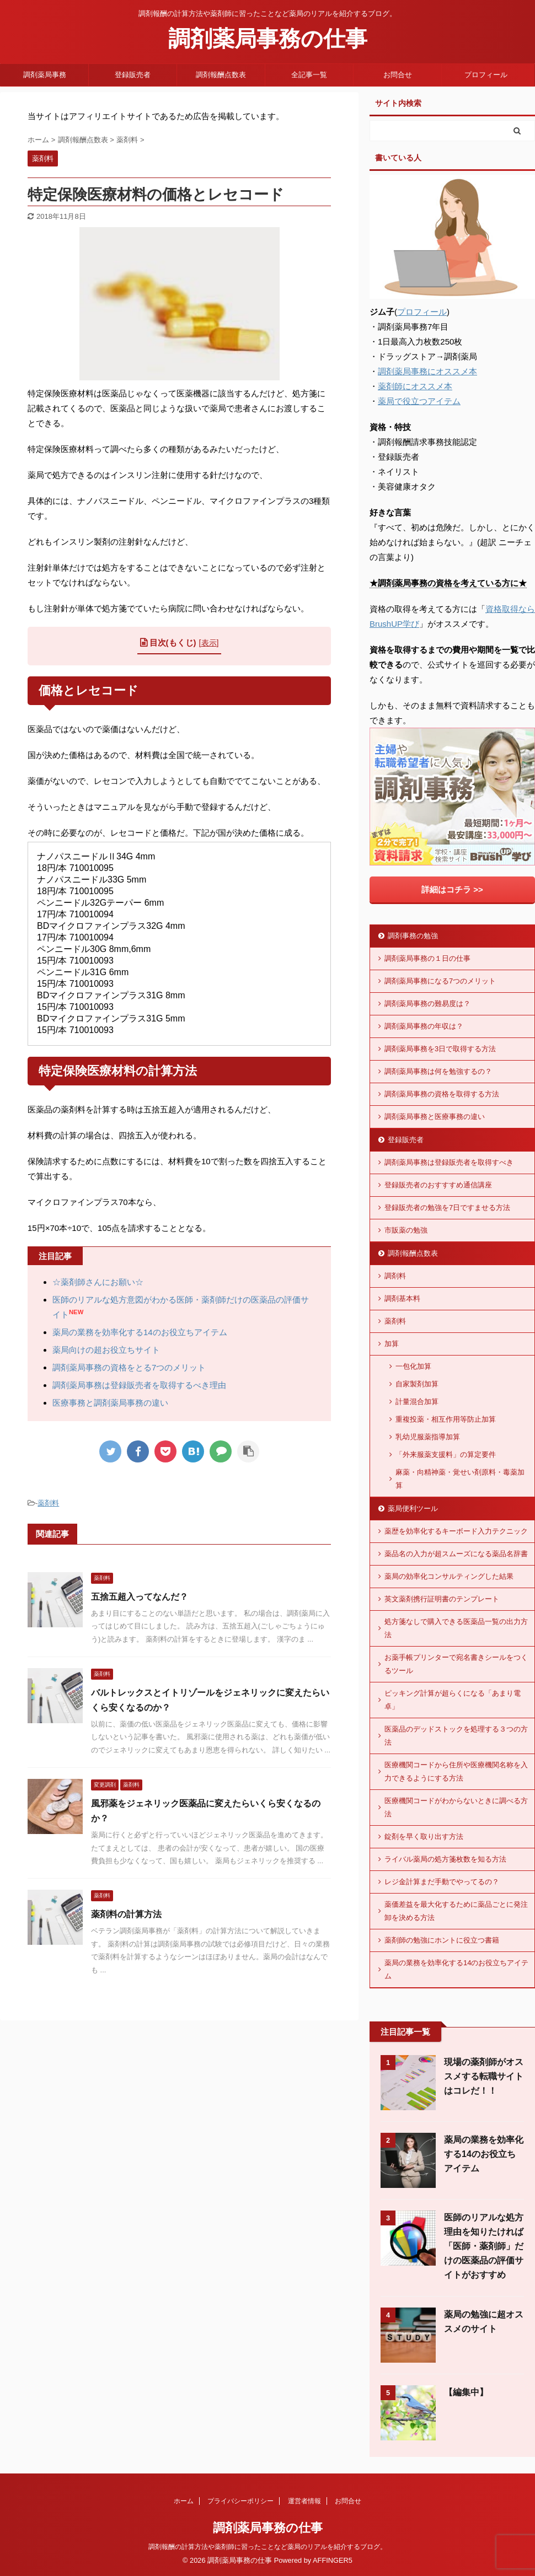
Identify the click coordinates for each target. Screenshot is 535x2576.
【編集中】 (466, 2392)
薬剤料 (48, 1503)
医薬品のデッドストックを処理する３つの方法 (456, 1735)
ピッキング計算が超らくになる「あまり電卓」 (452, 1700)
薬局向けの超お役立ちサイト (106, 1349)
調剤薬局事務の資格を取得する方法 (441, 1094)
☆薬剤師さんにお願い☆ (97, 1282)
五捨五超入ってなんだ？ (139, 1596)
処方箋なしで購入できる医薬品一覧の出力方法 (456, 1628)
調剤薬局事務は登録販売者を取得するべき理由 (139, 1385)
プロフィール (485, 75)
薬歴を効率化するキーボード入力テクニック (456, 1531)
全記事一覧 (309, 75)
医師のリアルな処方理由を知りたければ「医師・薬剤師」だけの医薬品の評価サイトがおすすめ (483, 2246)
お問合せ (397, 75)
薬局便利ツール (413, 1508)
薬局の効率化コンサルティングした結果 (448, 1576)
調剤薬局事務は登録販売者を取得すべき (448, 1162)
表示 (209, 642)
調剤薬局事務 (44, 75)
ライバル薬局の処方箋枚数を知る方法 (445, 1859)
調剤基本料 (402, 1298)
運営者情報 (304, 2501)
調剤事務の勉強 (413, 936)
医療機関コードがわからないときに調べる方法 (456, 1807)
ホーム (184, 2501)
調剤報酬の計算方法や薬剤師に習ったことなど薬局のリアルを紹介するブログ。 (267, 2547)
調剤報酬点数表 (221, 75)
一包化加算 (413, 1366)
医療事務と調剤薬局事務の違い (110, 1402)
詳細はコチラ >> (452, 889)
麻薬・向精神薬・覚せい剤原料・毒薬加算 (460, 1478)
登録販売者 (133, 75)
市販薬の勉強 (405, 1230)
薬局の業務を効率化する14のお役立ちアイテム (139, 1332)
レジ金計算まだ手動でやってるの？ (441, 1882)
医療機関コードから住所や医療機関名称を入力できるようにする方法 (456, 1771)
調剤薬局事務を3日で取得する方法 (440, 1049)
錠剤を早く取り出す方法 (423, 1836)
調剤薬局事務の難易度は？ (427, 1003)
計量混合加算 (416, 1401)
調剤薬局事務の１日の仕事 (427, 958)
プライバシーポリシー (240, 2501)
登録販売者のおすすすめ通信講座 (438, 1185)
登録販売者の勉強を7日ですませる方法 (447, 1207)
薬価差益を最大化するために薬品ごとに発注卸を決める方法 (456, 1911)
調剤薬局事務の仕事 (267, 38)
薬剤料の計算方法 (126, 1914)
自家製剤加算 (416, 1384)
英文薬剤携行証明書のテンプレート (441, 1599)
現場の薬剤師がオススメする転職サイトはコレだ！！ (483, 2076)
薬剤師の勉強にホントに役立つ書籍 (441, 1940)
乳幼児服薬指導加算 (427, 1437)
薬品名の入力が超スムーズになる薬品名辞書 (456, 1554)
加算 (391, 1344)
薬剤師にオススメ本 (415, 386)
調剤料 (395, 1276)
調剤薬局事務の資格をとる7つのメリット (129, 1367)
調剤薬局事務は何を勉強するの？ (438, 1071)
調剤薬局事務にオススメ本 (427, 371)
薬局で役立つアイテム (419, 401)
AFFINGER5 (332, 2560)
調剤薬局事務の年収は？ (423, 1026)
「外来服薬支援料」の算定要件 (445, 1454)
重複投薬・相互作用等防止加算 (445, 1419)
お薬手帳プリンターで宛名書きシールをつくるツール (456, 1664)
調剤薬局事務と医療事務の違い (434, 1116)
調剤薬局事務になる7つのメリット (440, 981)
